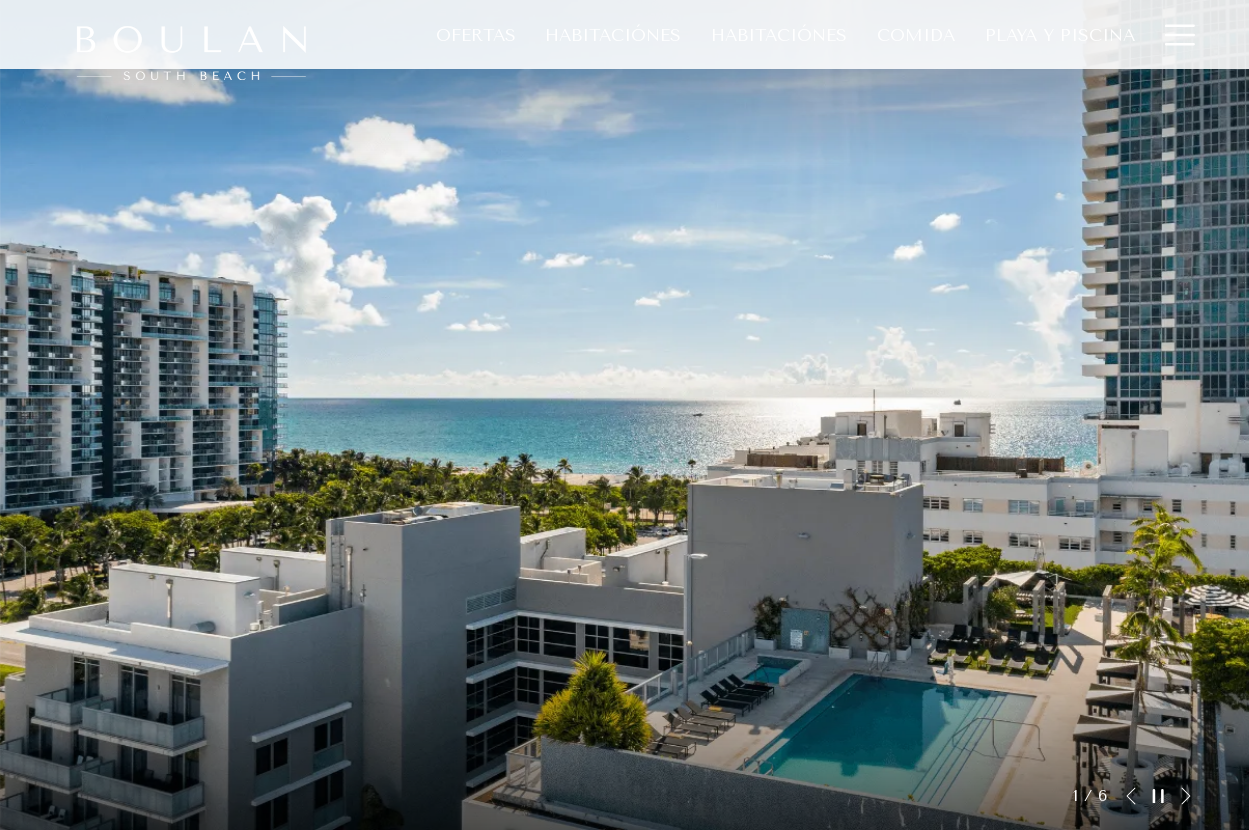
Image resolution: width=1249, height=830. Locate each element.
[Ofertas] (476, 34)
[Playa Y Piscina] (1060, 34)
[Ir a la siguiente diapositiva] (1186, 796)
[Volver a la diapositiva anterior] (1131, 796)
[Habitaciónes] (614, 34)
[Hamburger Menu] (1172, 34)
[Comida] (916, 34)
